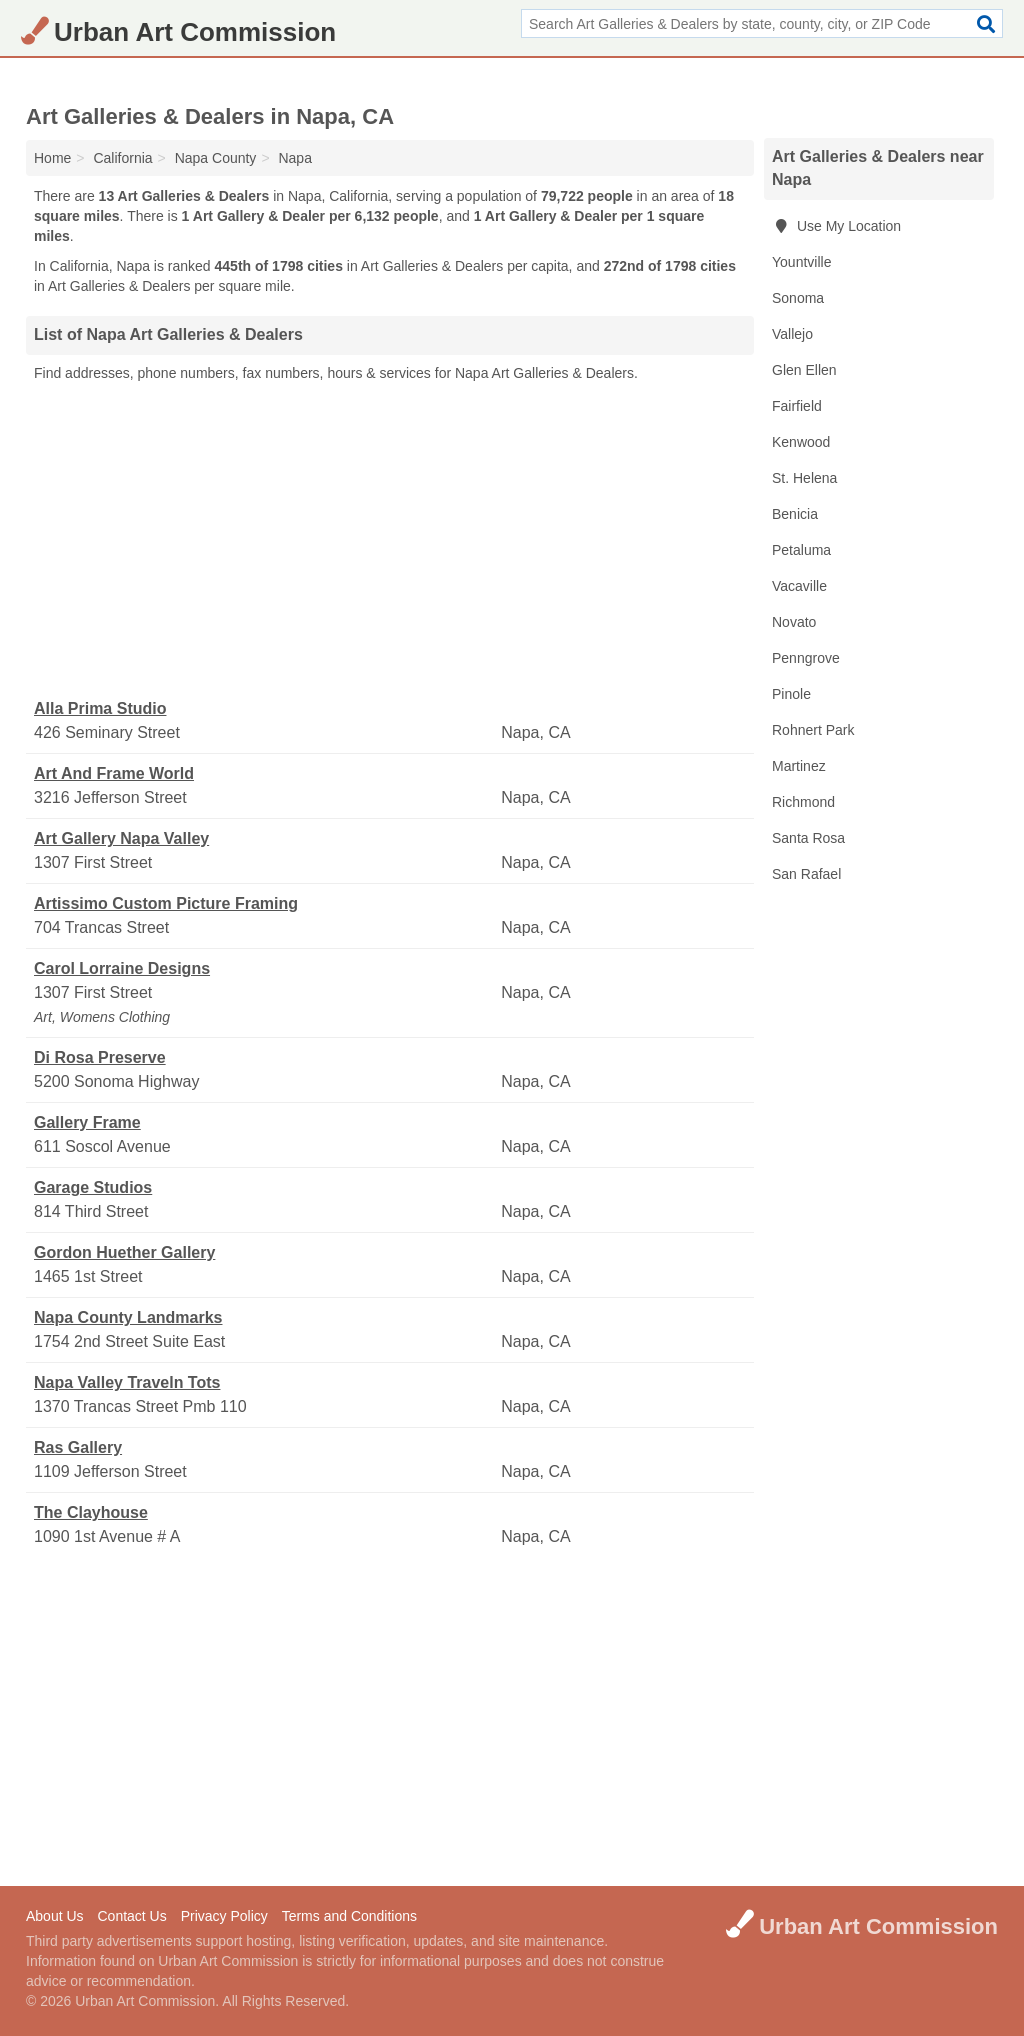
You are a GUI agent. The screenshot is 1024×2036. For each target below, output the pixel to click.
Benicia (795, 514)
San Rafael (806, 874)
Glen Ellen (804, 370)
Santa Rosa (808, 838)
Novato (794, 622)
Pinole (791, 694)
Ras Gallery (78, 1447)
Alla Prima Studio (100, 708)
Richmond (803, 802)
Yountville (801, 262)
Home (52, 158)
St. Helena (804, 478)
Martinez (799, 766)
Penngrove (806, 658)
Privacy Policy (224, 1916)
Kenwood (801, 442)
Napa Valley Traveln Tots (127, 1382)
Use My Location (836, 226)
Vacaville (799, 586)
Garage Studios (93, 1187)
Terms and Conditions (349, 1916)
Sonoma (798, 298)
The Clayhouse (91, 1512)
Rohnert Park (813, 730)
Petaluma (801, 550)
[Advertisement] (390, 541)
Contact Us (131, 1916)
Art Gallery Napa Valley (121, 838)
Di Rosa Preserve (100, 1057)
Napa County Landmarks (128, 1317)
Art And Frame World (114, 773)
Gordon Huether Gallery (124, 1252)
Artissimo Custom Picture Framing (166, 903)
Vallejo (792, 334)
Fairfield (797, 406)
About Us (55, 1916)
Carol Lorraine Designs (122, 968)
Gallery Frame (87, 1122)
